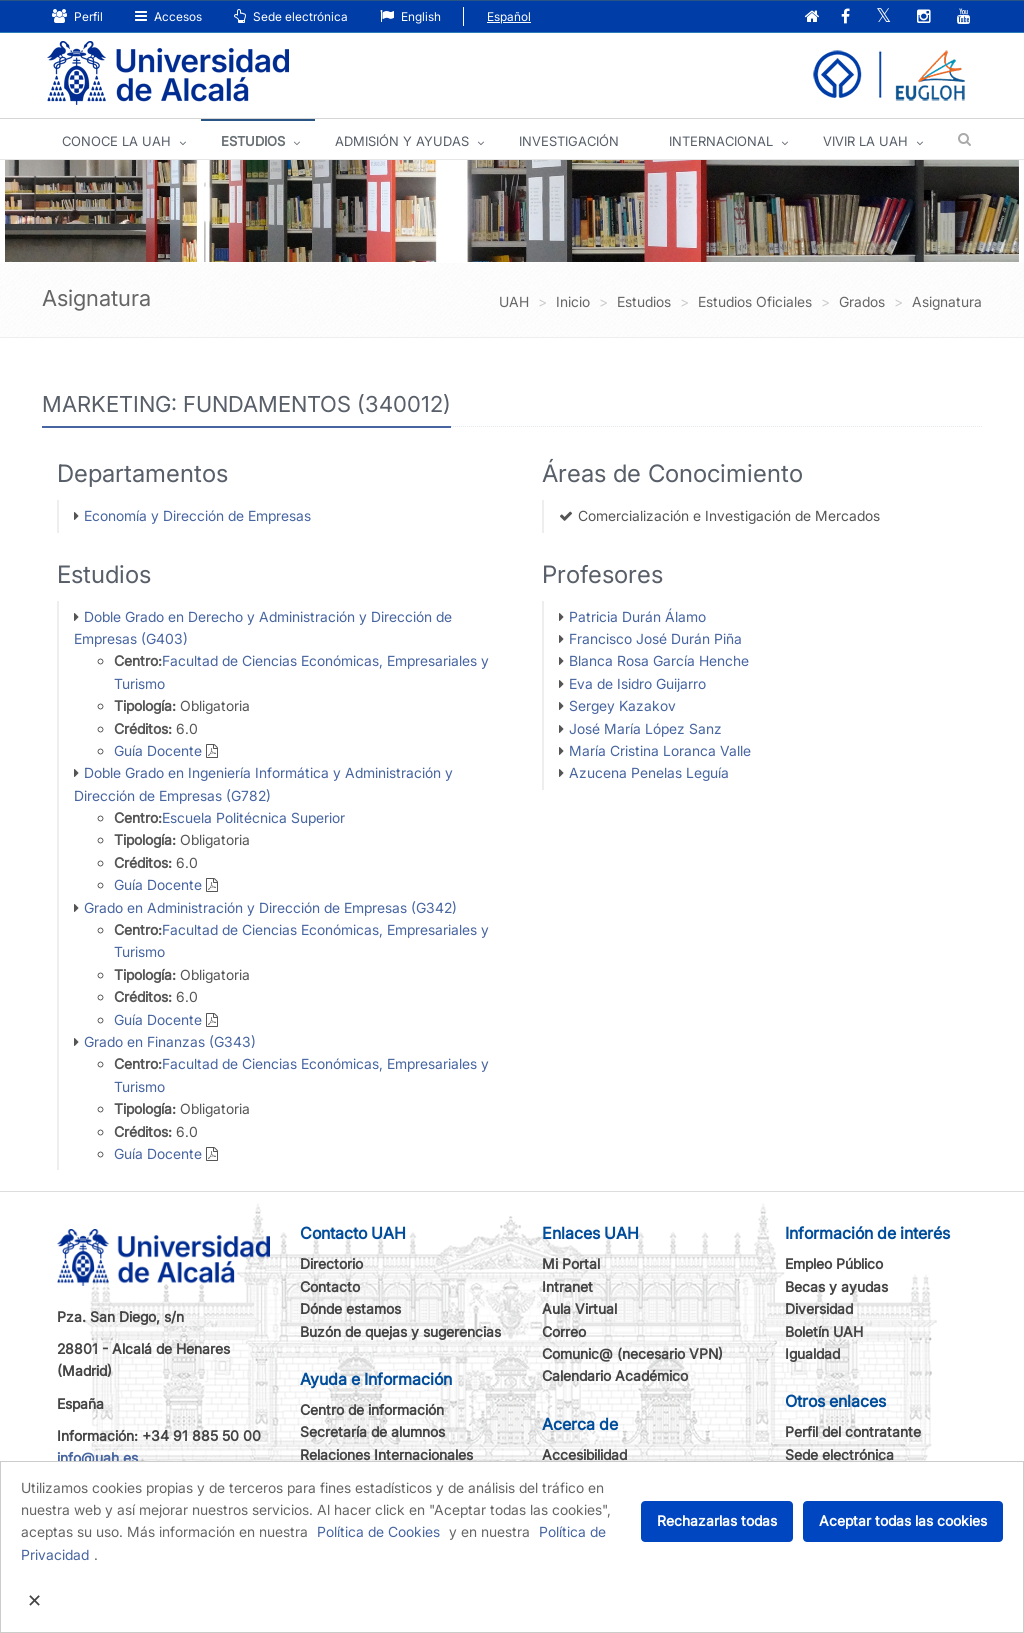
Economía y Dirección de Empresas (197, 515)
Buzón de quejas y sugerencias (400, 1331)
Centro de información (372, 1409)
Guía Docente (158, 750)
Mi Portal (571, 1263)
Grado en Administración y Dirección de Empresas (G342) (270, 907)
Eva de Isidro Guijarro (637, 683)
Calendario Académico (615, 1375)
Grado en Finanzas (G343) (170, 1041)
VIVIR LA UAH (865, 141)
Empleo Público (834, 1263)
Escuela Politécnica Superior (253, 817)
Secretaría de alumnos (372, 1431)
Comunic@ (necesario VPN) (632, 1353)
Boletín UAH (824, 1331)
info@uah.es (97, 1457)
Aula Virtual (579, 1308)
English (410, 16)
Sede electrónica (291, 16)
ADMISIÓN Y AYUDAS (402, 141)
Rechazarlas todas (717, 1520)
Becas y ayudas (836, 1286)
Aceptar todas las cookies (903, 1520)
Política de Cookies (378, 1531)
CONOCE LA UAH (116, 141)
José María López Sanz (645, 728)
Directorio (331, 1263)
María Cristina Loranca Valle (660, 750)
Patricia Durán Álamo (637, 616)
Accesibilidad (584, 1454)
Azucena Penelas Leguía (649, 772)
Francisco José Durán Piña (655, 638)
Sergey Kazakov (622, 705)
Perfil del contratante (853, 1431)
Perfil (77, 16)
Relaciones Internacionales (386, 1454)
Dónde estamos (350, 1308)
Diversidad (819, 1308)
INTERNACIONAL (721, 141)
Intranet (567, 1286)
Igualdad (812, 1353)
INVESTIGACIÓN (569, 141)
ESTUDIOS (253, 141)
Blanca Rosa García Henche (659, 660)
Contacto (330, 1286)
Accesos (168, 16)
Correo (564, 1331)
